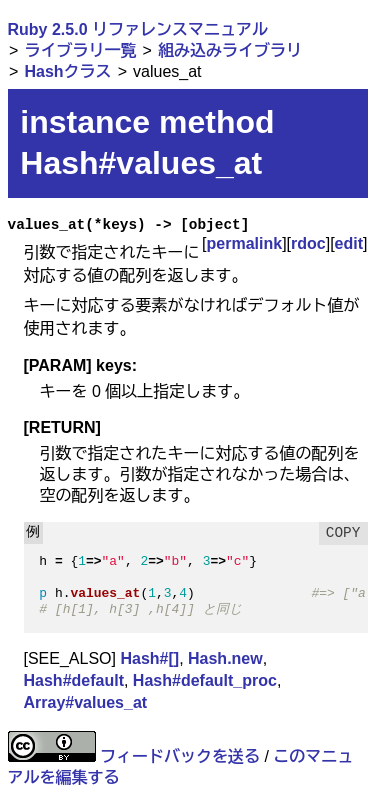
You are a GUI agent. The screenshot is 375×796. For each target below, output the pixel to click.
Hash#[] (149, 658)
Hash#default (74, 680)
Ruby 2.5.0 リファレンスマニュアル (138, 29)
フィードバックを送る (180, 756)
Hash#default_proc (205, 680)
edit (349, 243)
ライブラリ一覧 (80, 50)
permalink (245, 243)
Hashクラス (67, 71)
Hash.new (225, 658)
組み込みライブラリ (230, 50)
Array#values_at (86, 702)
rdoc (308, 243)
